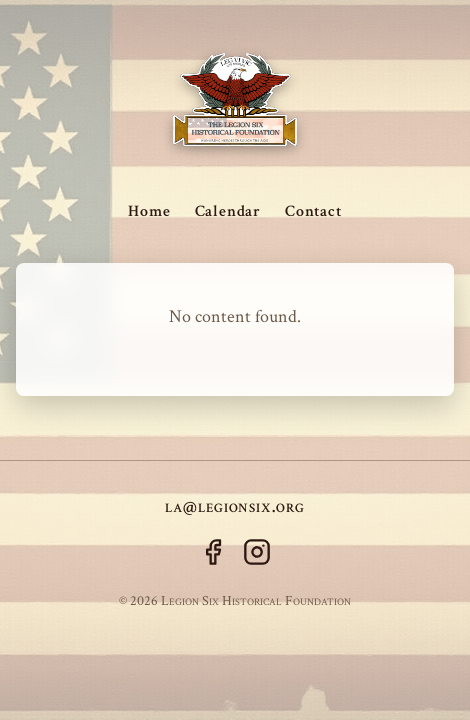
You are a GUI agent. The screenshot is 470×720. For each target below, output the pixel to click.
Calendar (228, 211)
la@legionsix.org (234, 506)
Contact (313, 211)
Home (149, 211)
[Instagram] (257, 556)
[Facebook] (213, 556)
